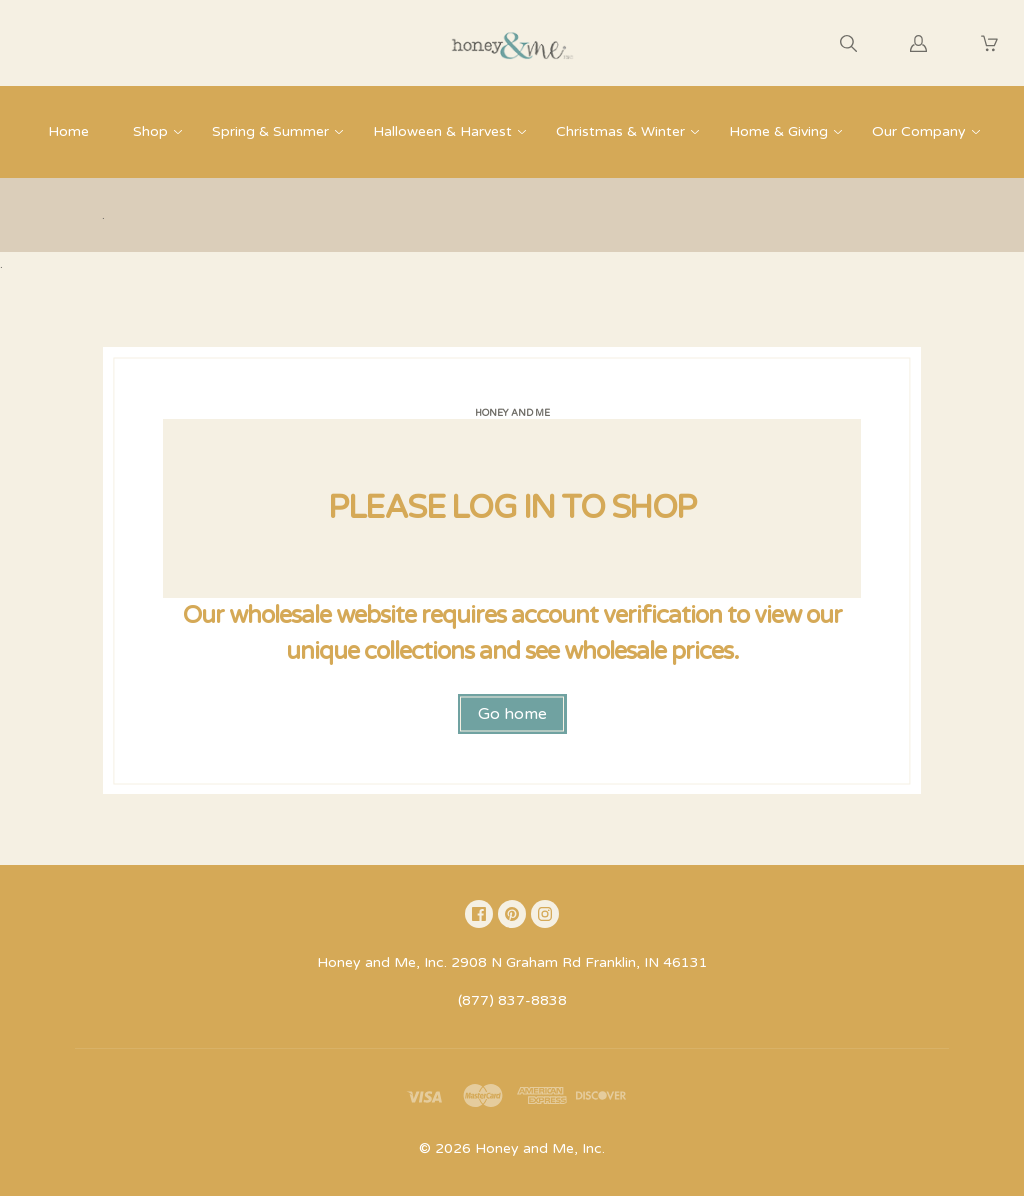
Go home (512, 714)
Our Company (919, 131)
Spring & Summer (270, 131)
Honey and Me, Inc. (540, 1148)
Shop (150, 131)
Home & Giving (778, 131)
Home (68, 131)
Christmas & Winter (620, 131)
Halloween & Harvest (442, 131)
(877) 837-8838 (512, 1000)
